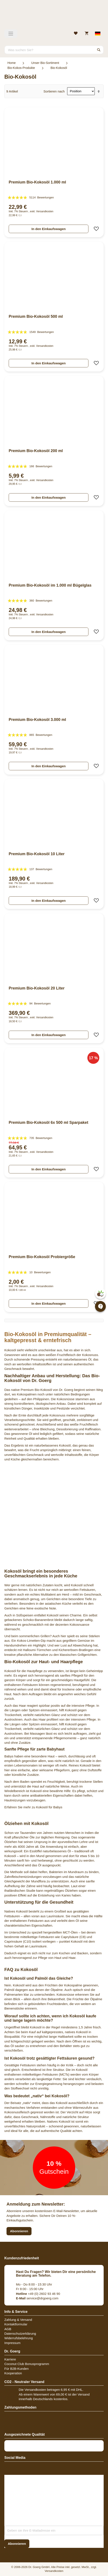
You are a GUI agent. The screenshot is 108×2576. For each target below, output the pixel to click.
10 (40, 1272)
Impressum (12, 2343)
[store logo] (54, 16)
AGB (7, 2329)
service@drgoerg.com (37, 2298)
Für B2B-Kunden (16, 2368)
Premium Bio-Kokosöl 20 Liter (37, 988)
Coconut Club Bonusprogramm (26, 2364)
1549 (41, 332)
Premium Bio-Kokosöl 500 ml (36, 316)
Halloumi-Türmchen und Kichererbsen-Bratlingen (58, 1650)
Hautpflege (35, 1671)
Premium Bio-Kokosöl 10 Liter (37, 854)
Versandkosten (44, 211)
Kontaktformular (15, 2324)
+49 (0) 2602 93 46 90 (38, 2293)
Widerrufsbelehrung (18, 2338)
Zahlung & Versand (18, 2319)
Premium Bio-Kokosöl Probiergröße (42, 1257)
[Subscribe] (16, 2543)
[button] (95, 228)
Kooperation (13, 2373)
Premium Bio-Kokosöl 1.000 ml (37, 182)
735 (40, 1138)
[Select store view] (98, 34)
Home (11, 63)
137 (40, 869)
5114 (41, 197)
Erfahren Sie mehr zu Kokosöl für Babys (33, 1807)
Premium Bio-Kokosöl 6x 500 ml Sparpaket (48, 1122)
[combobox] (54, 49)
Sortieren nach (54, 91)
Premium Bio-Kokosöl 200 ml (36, 451)
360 (40, 600)
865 (40, 734)
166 (40, 466)
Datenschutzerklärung (20, 2333)
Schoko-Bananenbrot (38, 1620)
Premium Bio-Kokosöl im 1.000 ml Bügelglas (50, 585)
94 (40, 1003)
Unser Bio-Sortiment (45, 63)
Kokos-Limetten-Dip (31, 1640)
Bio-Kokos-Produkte (21, 68)
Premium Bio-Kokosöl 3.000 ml (37, 719)
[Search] (99, 49)
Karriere (10, 2359)
